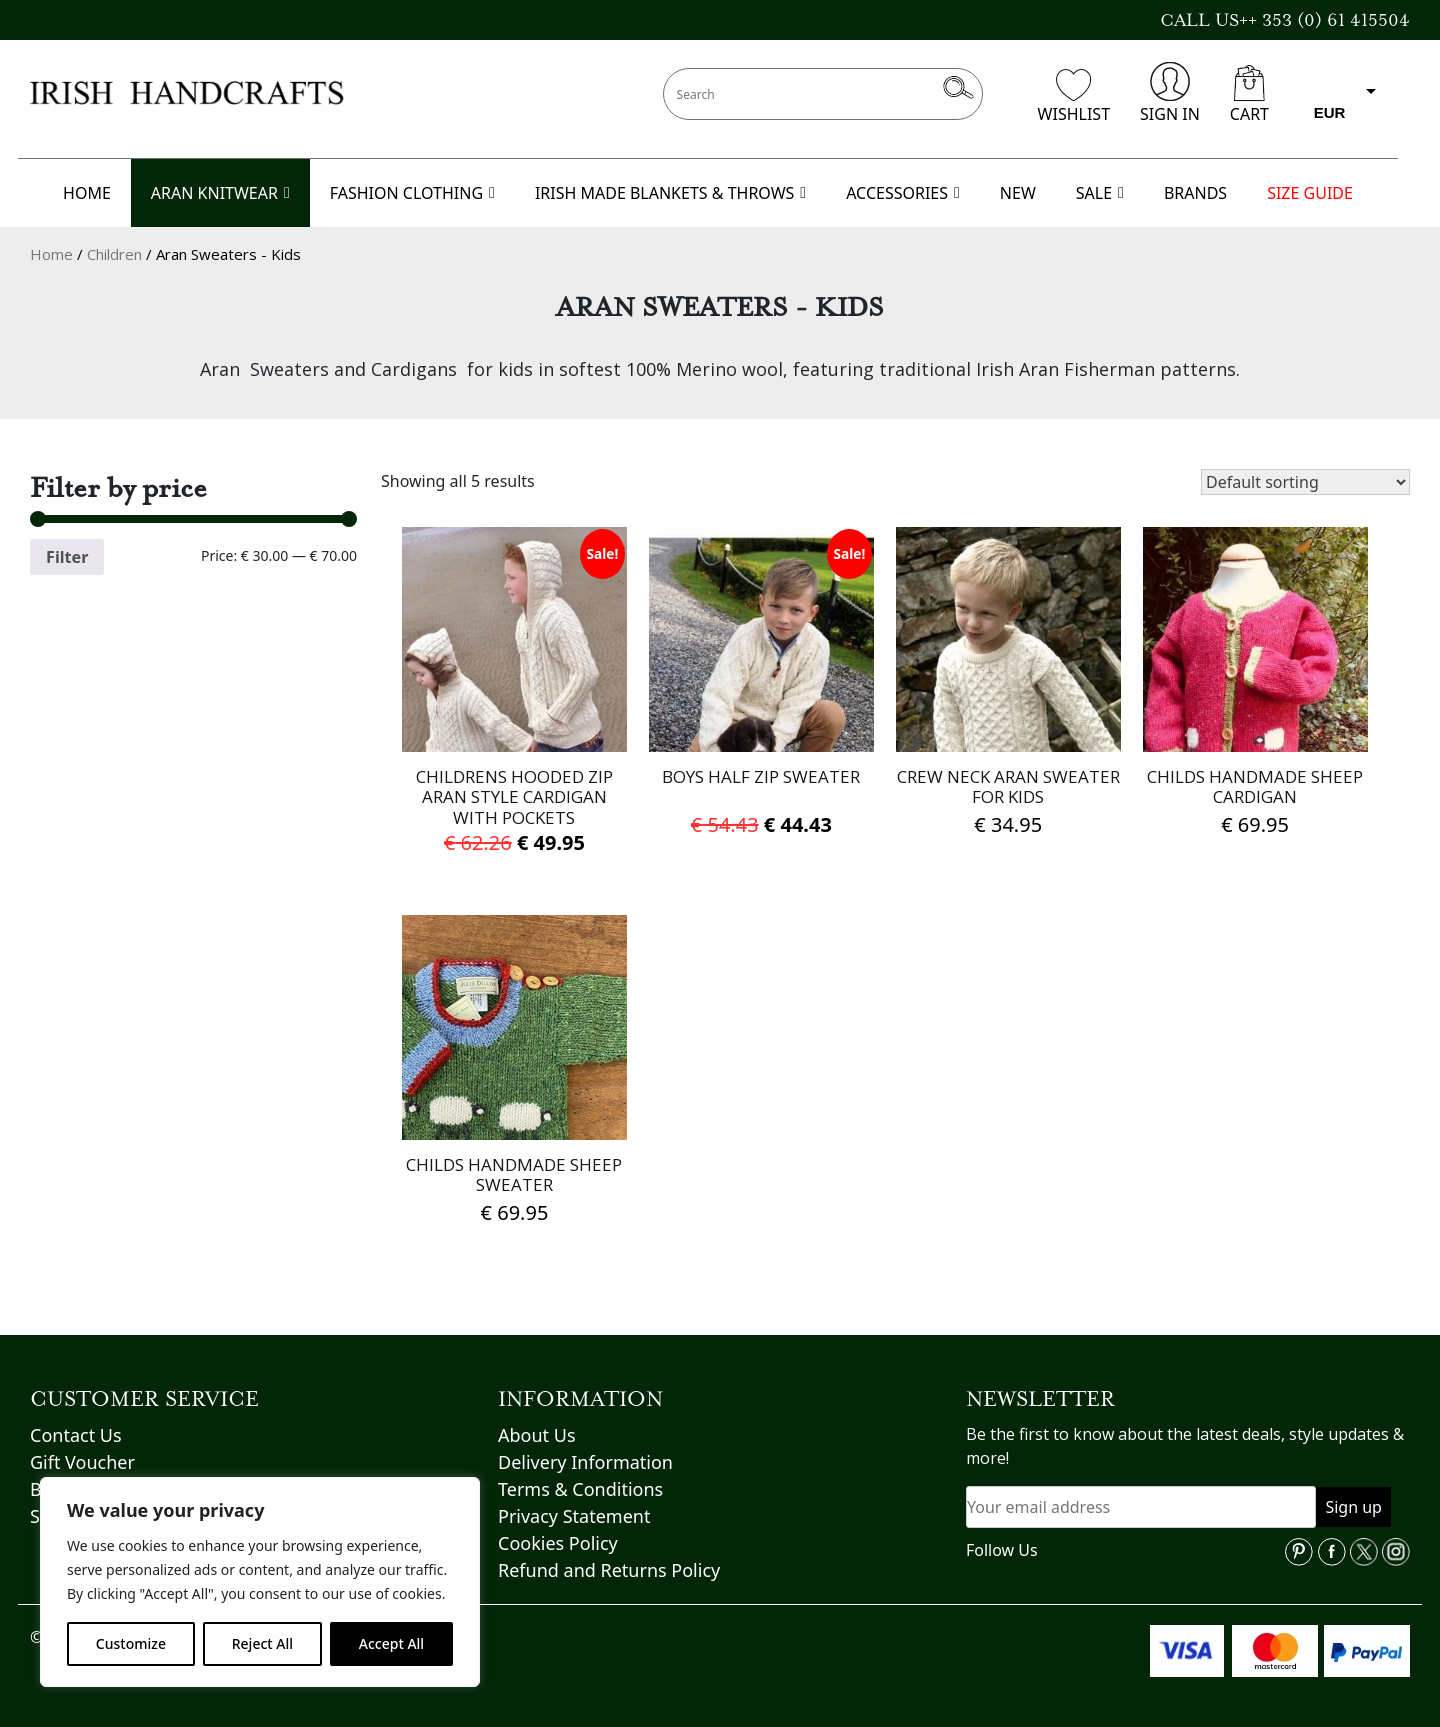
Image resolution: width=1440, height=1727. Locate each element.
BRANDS (1195, 193)
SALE (1100, 193)
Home (51, 254)
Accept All (391, 1643)
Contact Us (76, 1435)
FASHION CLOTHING (412, 193)
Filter (67, 557)
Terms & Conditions (580, 1489)
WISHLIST (1074, 97)
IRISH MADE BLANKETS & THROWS (670, 193)
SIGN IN (1170, 93)
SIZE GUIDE (1310, 193)
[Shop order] (1305, 482)
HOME (87, 193)
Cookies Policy (558, 1543)
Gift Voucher (82, 1462)
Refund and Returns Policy (609, 1570)
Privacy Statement (574, 1516)
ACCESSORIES (903, 193)
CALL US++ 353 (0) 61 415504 (1285, 20)
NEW (1018, 193)
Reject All (262, 1643)
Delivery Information (585, 1462)
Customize (131, 1643)
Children (114, 254)
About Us (537, 1435)
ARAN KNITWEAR (220, 193)
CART (1249, 95)
